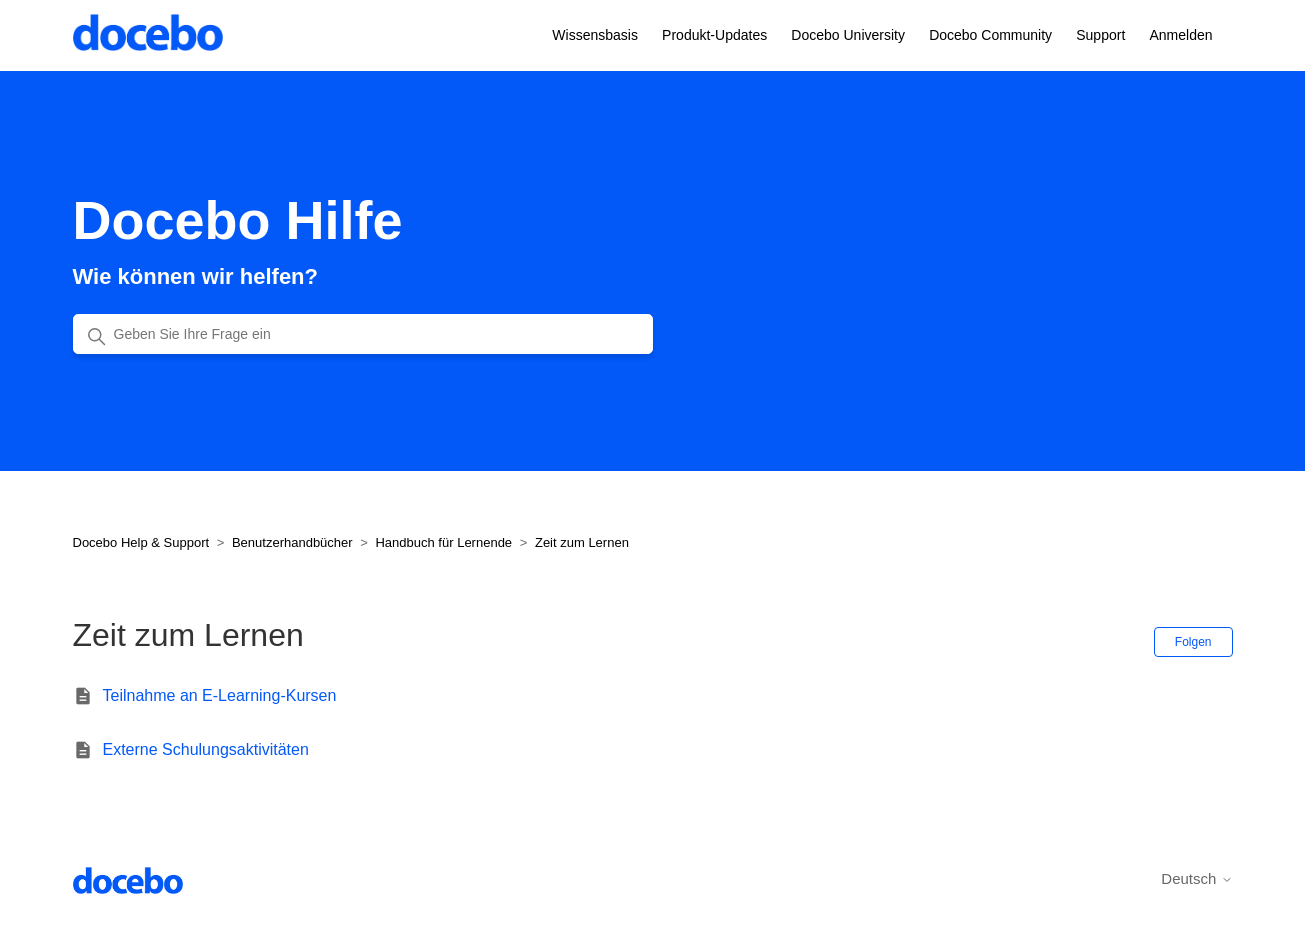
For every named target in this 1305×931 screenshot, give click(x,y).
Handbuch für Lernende (443, 542)
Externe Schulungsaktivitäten (206, 749)
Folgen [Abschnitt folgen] (1193, 642)
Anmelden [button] (1180, 35)
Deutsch (1196, 878)
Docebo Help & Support (141, 542)
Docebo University (848, 35)
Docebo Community (990, 35)
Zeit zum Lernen (582, 542)
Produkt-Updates (714, 35)
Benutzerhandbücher (292, 542)
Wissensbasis (595, 35)
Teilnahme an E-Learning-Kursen (220, 695)
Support (1100, 35)
